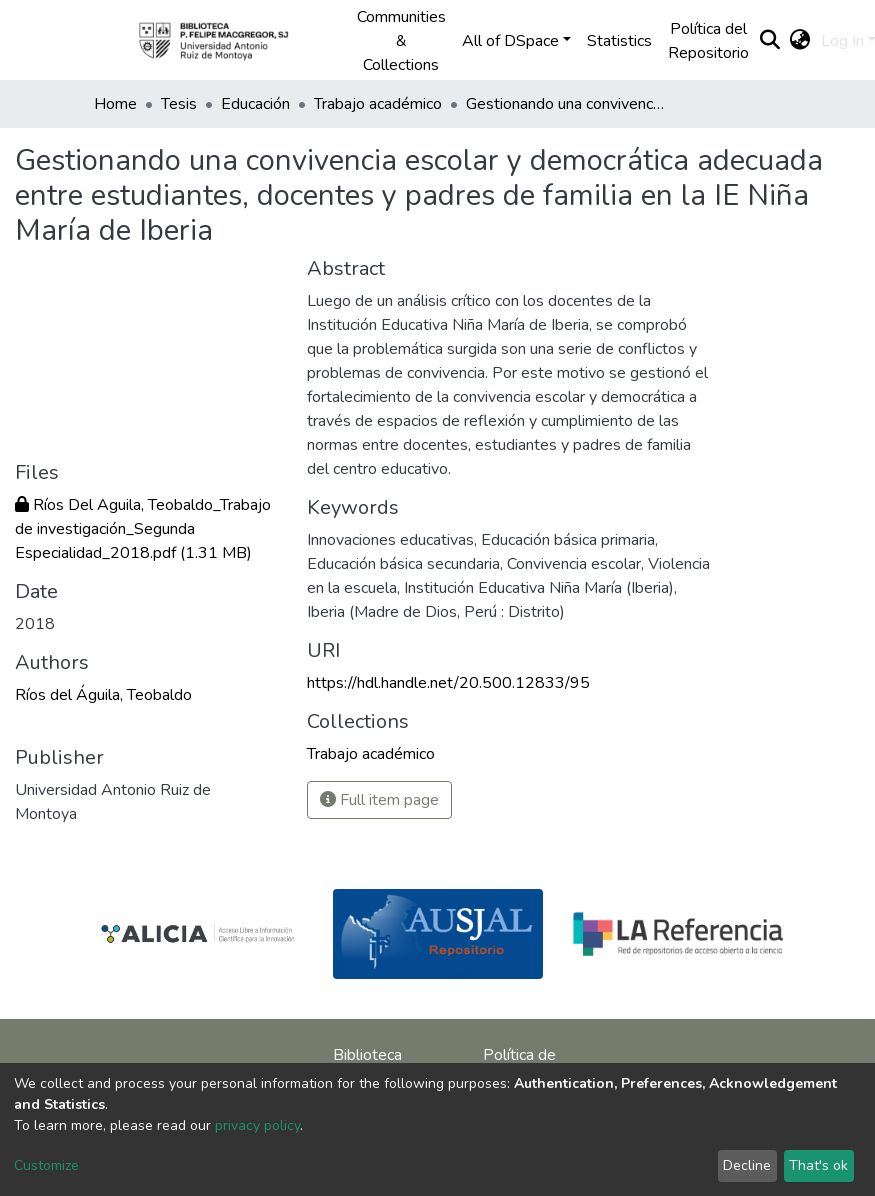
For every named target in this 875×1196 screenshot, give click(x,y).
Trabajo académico (378, 104)
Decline (747, 1165)
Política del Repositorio (708, 41)
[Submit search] (770, 41)
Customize (46, 1165)
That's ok (818, 1165)
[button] (800, 41)
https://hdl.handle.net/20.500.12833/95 (448, 683)
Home (115, 104)
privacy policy (257, 1125)
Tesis (179, 104)
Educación (255, 104)
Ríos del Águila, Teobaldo (103, 695)
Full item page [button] (379, 800)
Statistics (619, 41)
